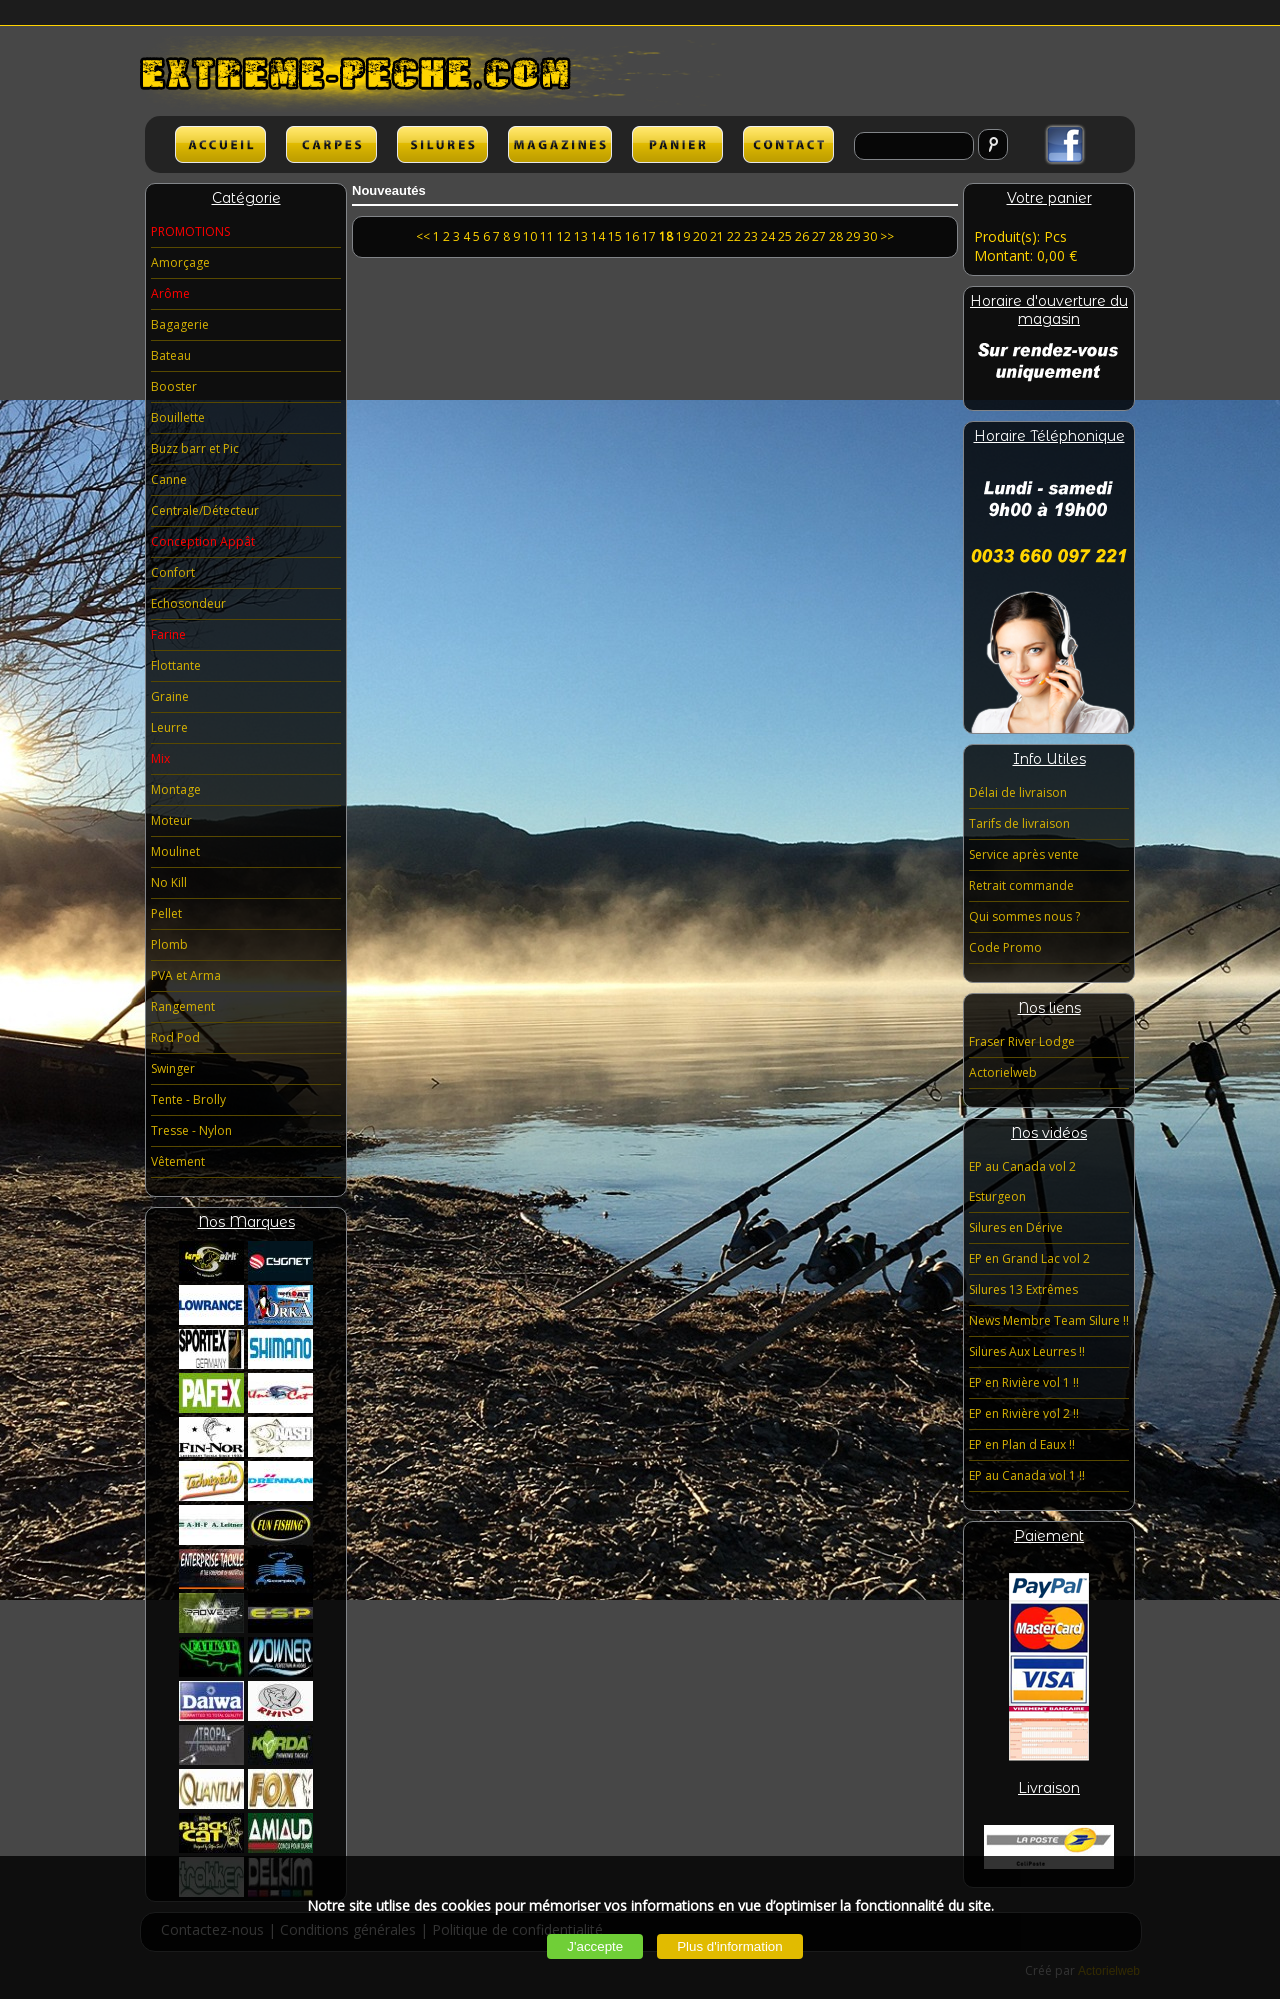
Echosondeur (188, 603)
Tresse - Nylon (191, 1130)
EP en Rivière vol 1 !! (1024, 1382)
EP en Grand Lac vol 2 (1029, 1258)
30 (870, 236)
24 (768, 236)
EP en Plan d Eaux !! (1022, 1444)
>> (887, 236)
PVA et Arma (186, 975)
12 (564, 236)
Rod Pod (175, 1037)
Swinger (173, 1068)
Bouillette (178, 417)
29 (853, 236)
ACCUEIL (220, 144)
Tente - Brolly (188, 1099)
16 (632, 236)
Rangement (183, 1006)
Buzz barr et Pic (195, 448)
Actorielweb (1003, 1072)
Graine (170, 696)
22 (734, 236)
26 (802, 236)
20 (700, 236)
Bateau (171, 355)
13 (581, 236)
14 (598, 236)
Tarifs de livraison (1019, 823)
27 (819, 236)
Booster (174, 386)
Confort (173, 572)
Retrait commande (1021, 885)
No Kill (169, 882)
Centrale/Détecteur (205, 510)
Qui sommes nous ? (1024, 916)
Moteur (171, 820)
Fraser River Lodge (1022, 1041)
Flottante (176, 665)
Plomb (169, 944)
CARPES (331, 144)
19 (683, 236)
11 (547, 236)
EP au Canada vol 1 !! (1027, 1475)
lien (560, 144)
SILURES (442, 144)
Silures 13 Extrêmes (1023, 1289)
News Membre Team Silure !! (1049, 1320)
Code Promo (1005, 947)
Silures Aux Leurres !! (1027, 1351)
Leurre (169, 727)
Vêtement (178, 1161)
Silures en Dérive (1016, 1227)
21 (717, 236)
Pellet (166, 913)
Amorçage (180, 262)
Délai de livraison (1018, 792)
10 (530, 236)
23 (751, 236)
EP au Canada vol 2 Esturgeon (1022, 1181)
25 (785, 236)
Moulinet (175, 851)
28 (836, 236)
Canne (169, 479)
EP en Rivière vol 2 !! (1024, 1413)
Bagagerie (180, 324)
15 (615, 236)
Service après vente (1024, 854)
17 (649, 236)
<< (424, 236)
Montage (176, 789)
